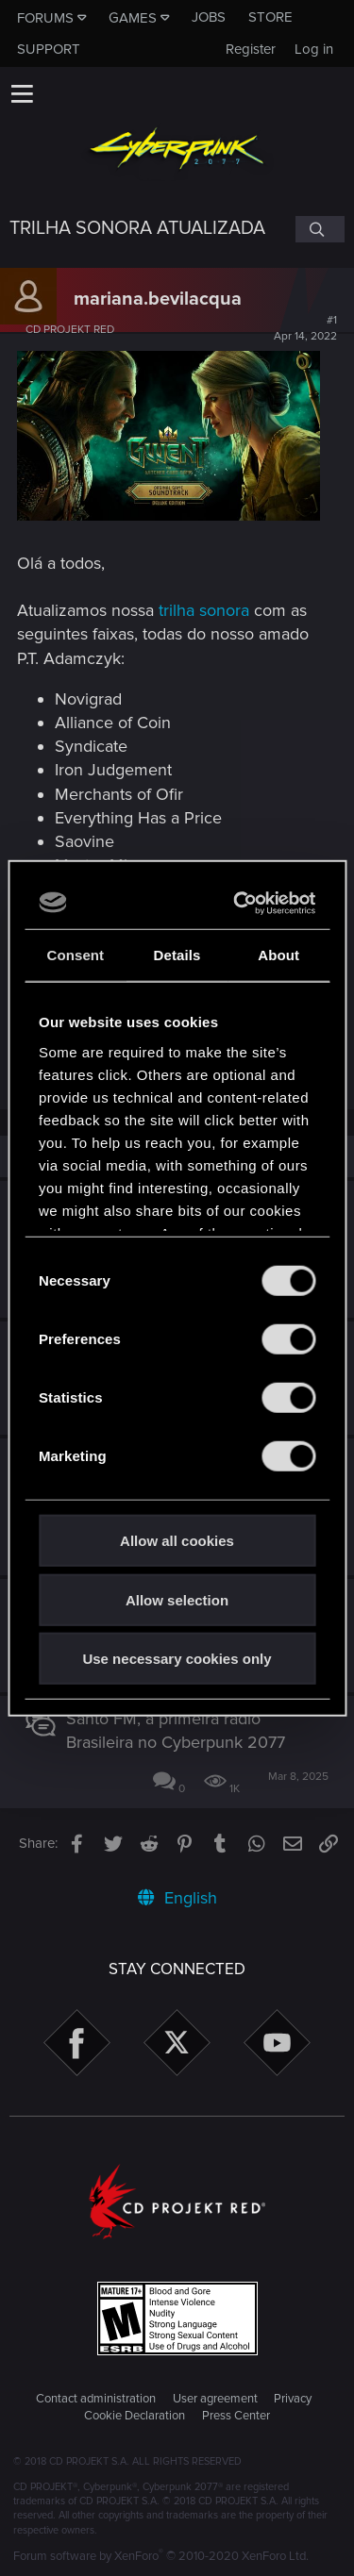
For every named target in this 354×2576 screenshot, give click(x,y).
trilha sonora (204, 610)
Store (270, 16)
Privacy (293, 2398)
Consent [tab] (75, 955)
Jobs (209, 16)
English (177, 1897)
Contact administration (96, 2398)
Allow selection (177, 1599)
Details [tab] (177, 955)
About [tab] (278, 955)
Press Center (236, 2415)
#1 (305, 328)
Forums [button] (45, 17)
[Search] (320, 229)
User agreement (215, 2398)
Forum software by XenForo (161, 2556)
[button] (22, 93)
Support (48, 49)
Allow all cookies (177, 1541)
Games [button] (133, 17)
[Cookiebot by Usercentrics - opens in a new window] (240, 902)
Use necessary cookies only (176, 1659)
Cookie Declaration (134, 2415)
